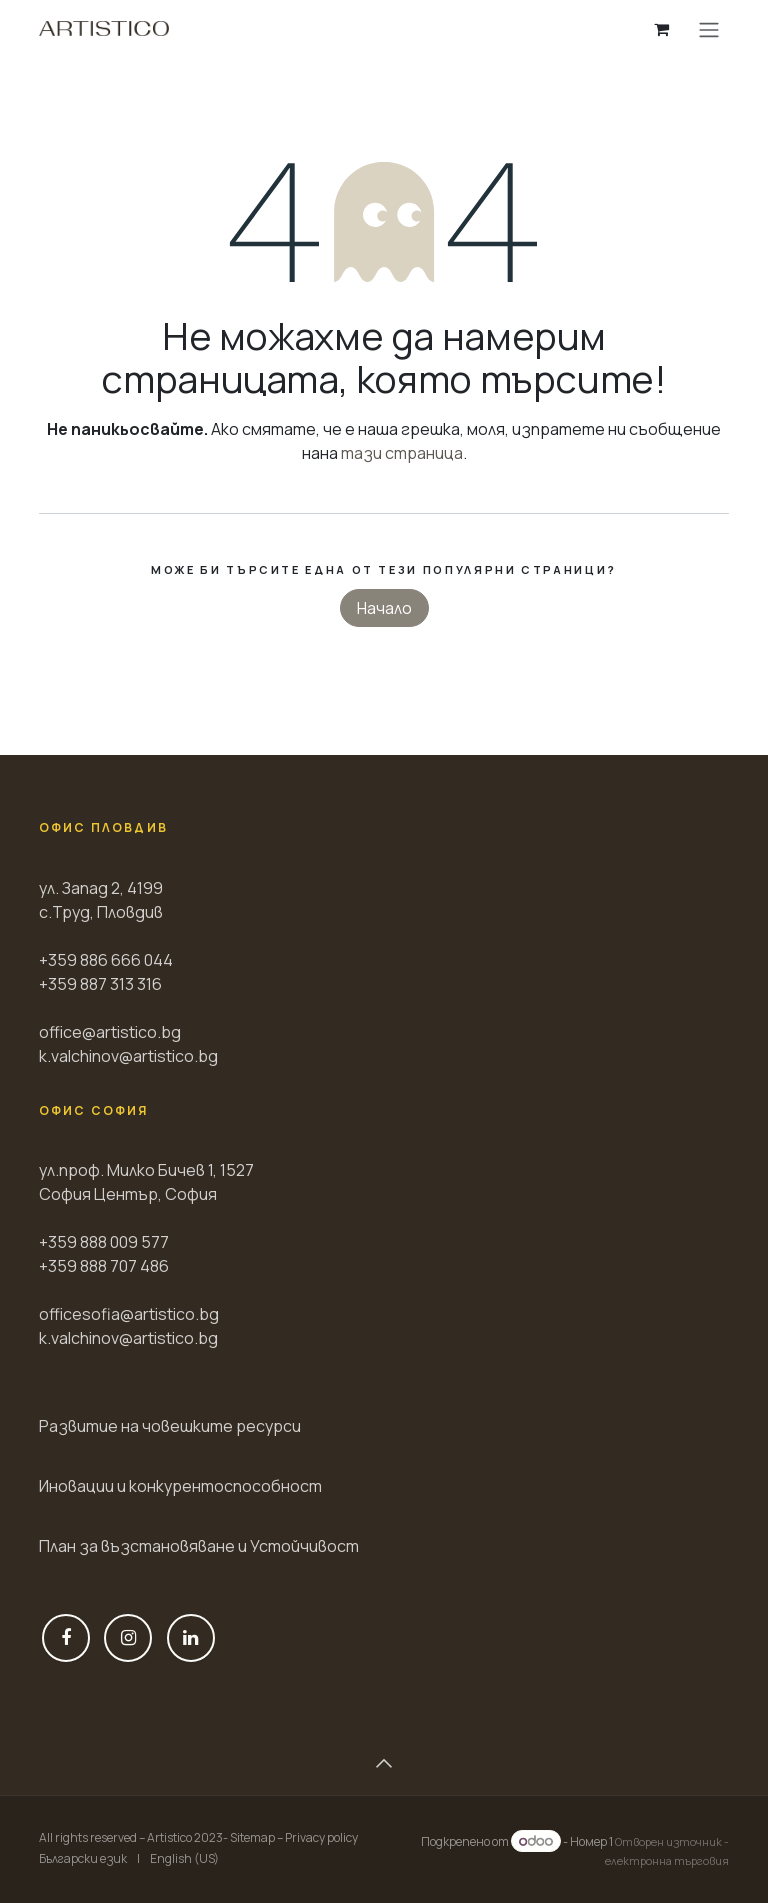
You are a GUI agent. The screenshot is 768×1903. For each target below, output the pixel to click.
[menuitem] (83, 1859)
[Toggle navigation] (709, 29)
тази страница (402, 453)
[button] (384, 1763)
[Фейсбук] (66, 1638)
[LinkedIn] (191, 1638)
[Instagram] (128, 1638)
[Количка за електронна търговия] (661, 29)
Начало (384, 608)
